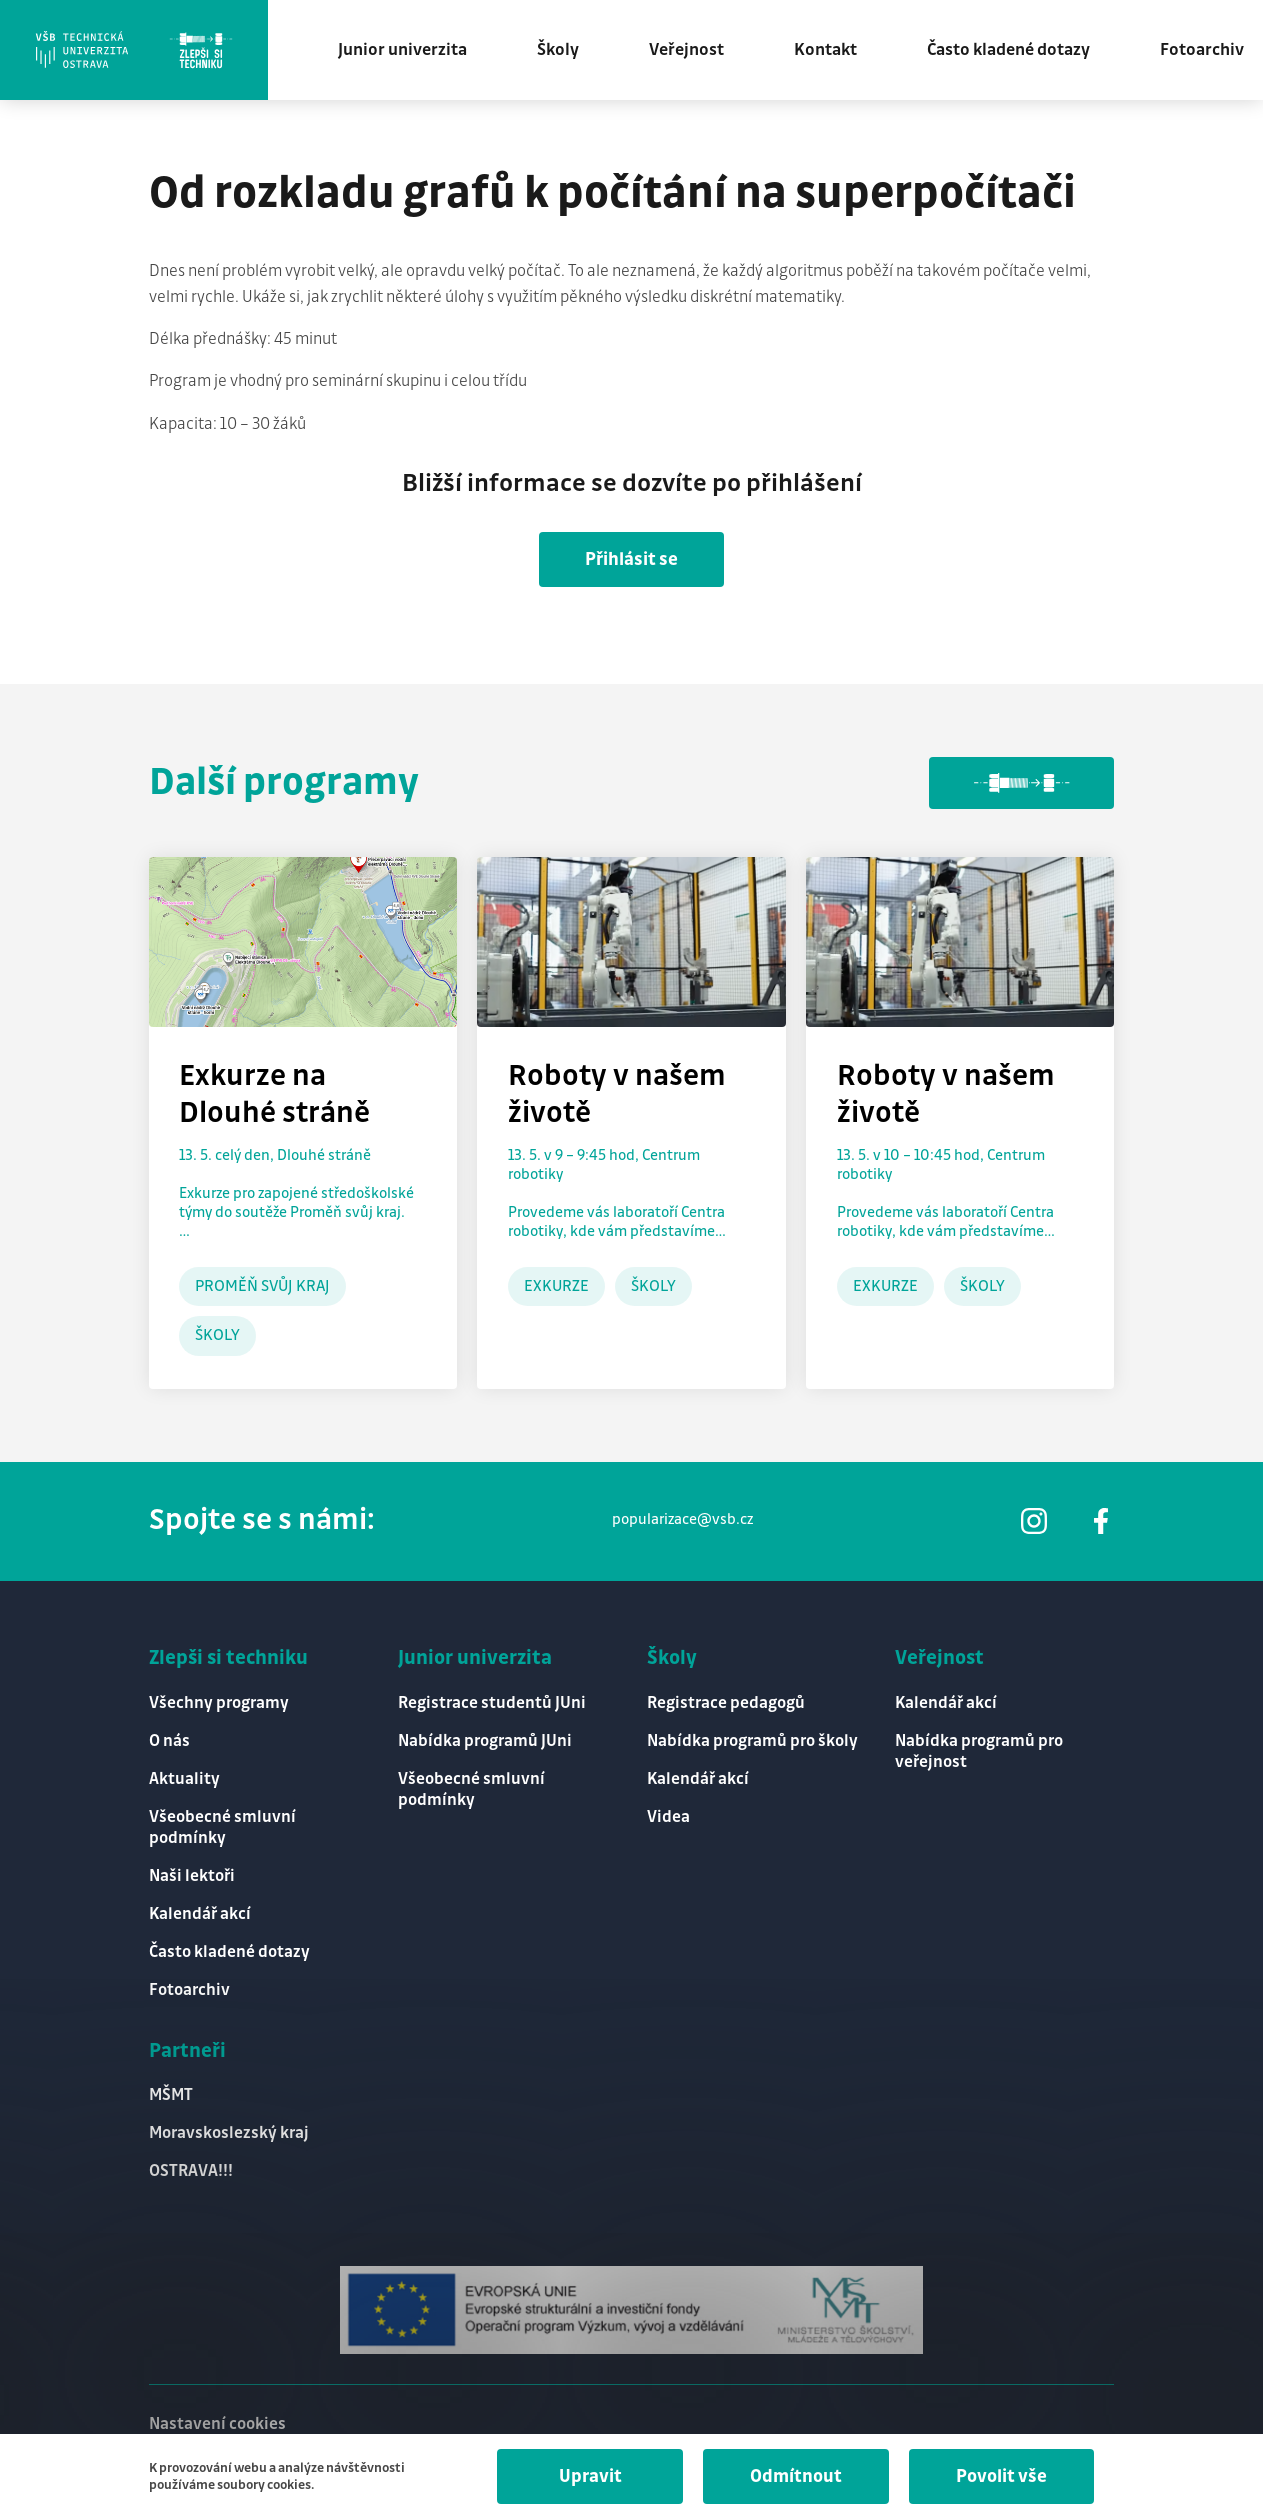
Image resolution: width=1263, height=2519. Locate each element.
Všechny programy (219, 1703)
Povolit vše (1001, 2476)
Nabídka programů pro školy (752, 1741)
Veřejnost (686, 50)
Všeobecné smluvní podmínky (222, 1828)
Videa (668, 1817)
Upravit (590, 2476)
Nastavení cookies (217, 2424)
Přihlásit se (631, 559)
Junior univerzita (402, 50)
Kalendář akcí (200, 1914)
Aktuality (184, 1779)
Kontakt (825, 50)
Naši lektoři (192, 1876)
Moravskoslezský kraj (229, 2133)
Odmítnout (796, 2476)
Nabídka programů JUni (485, 1741)
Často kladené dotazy (1008, 50)
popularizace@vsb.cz (682, 1520)
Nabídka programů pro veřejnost (979, 1752)
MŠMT (171, 2095)
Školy (558, 50)
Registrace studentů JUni (492, 1703)
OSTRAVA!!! (191, 2171)
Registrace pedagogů (726, 1703)
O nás (169, 1741)
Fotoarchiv (1202, 50)
